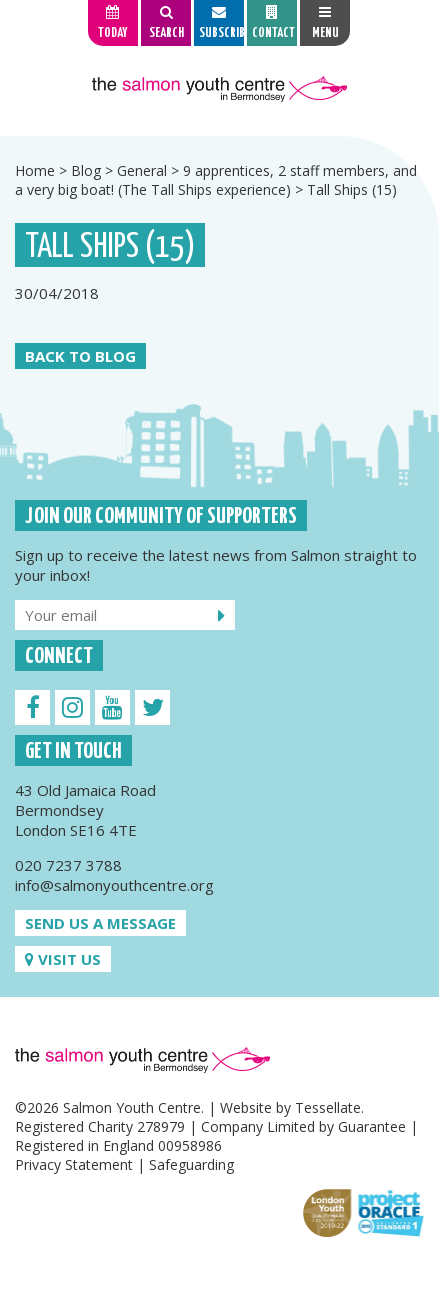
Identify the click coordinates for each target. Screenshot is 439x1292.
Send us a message (100, 923)
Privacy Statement (74, 1164)
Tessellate (328, 1107)
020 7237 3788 (68, 865)
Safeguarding (191, 1164)
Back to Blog (80, 356)
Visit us (63, 959)
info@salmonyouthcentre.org (114, 885)
